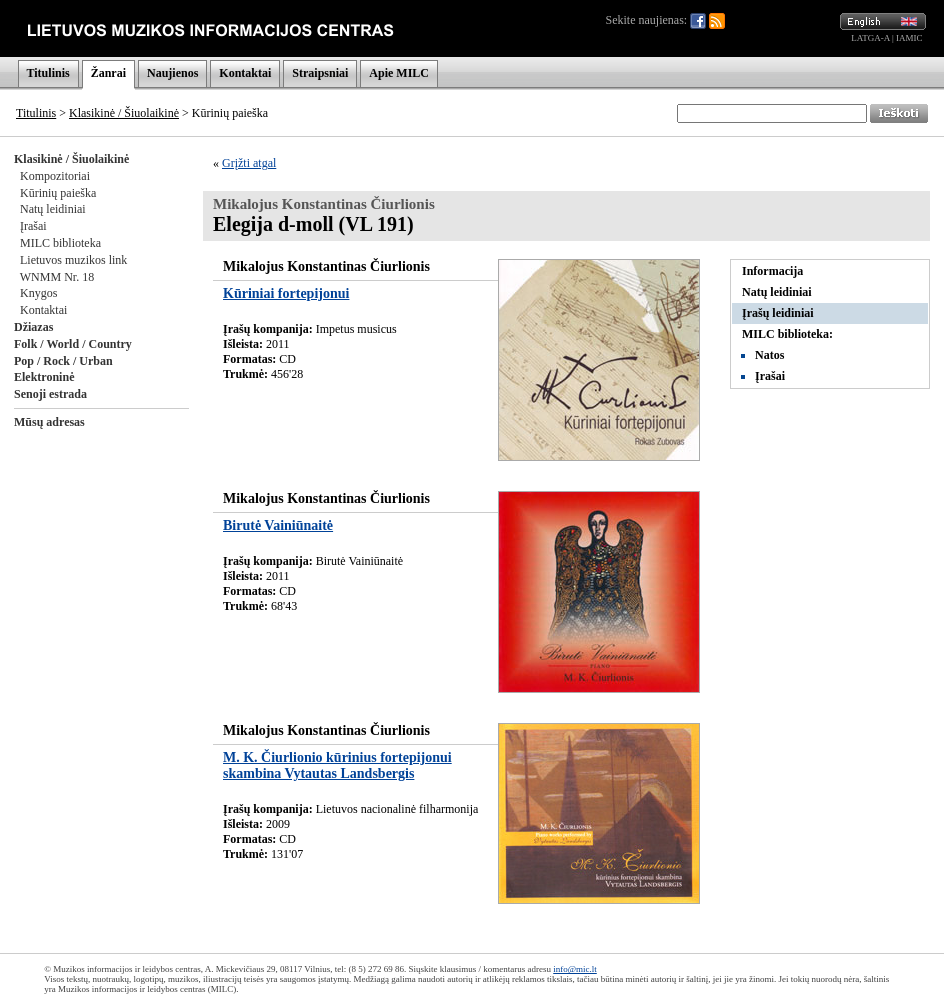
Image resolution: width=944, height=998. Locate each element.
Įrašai (33, 226)
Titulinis (48, 73)
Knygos (38, 293)
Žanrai (108, 73)
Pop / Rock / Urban (63, 361)
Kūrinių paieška (58, 193)
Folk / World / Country (73, 344)
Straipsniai (320, 73)
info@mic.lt (575, 969)
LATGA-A (870, 38)
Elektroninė (44, 377)
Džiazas (33, 327)
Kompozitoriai (55, 176)
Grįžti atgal (249, 163)
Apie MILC (399, 73)
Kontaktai (245, 73)
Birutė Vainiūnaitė (278, 525)
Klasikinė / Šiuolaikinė (124, 113)
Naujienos (172, 73)
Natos (769, 355)
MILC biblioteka (60, 243)
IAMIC (909, 38)
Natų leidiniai (53, 209)
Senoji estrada (50, 394)
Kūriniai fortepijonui (286, 293)
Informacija (772, 271)
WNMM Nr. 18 (57, 277)
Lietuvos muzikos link (73, 260)
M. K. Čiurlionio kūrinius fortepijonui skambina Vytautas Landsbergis (337, 765)
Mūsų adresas (49, 422)
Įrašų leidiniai (778, 313)
